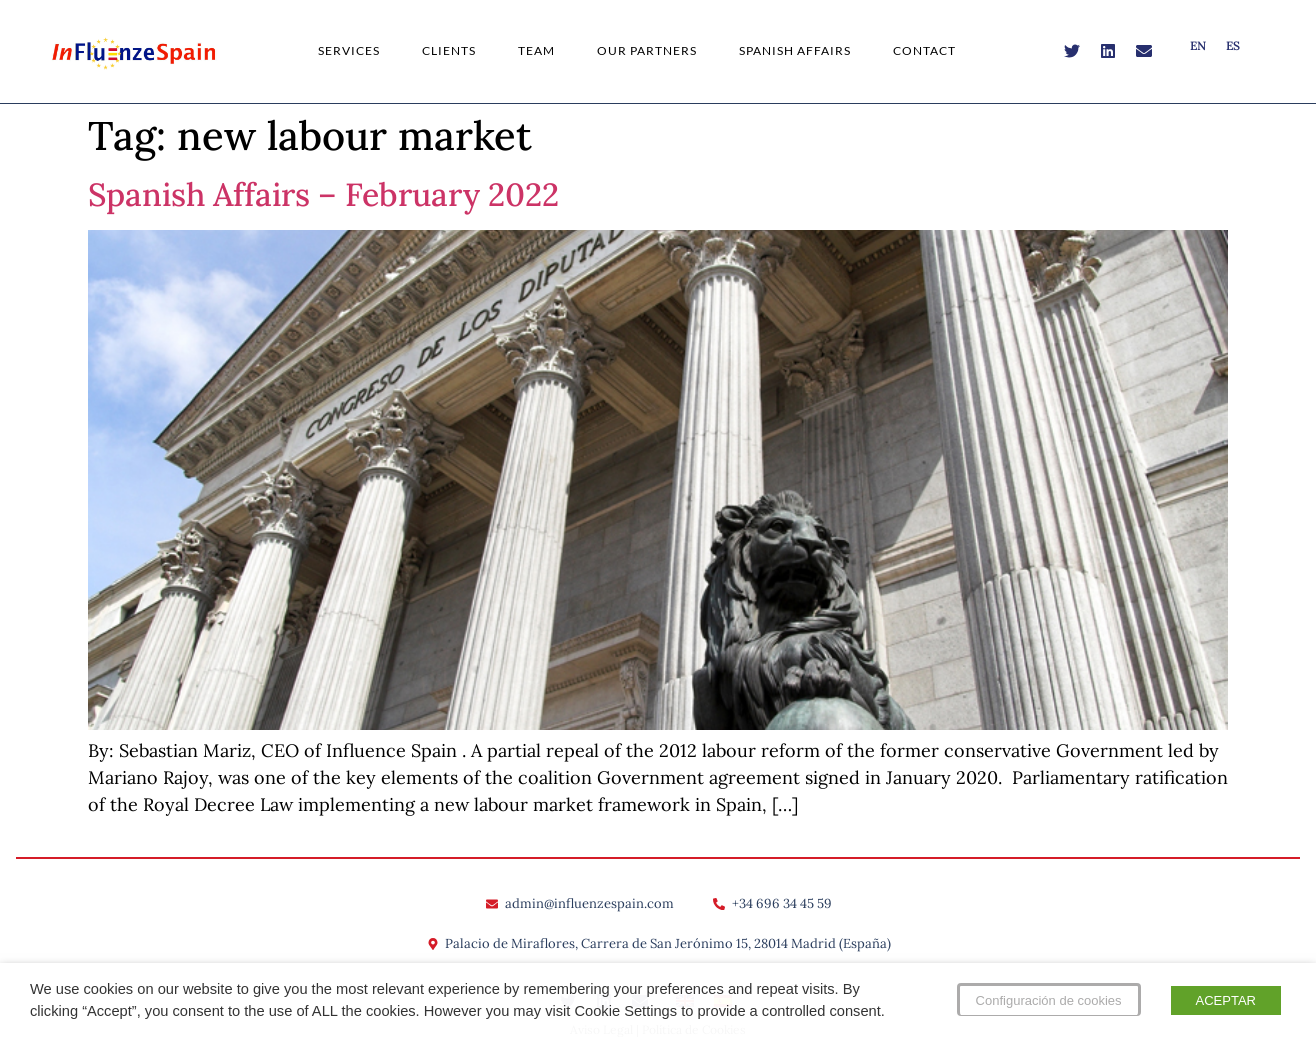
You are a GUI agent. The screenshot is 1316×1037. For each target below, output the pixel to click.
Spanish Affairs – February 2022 (323, 194)
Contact (924, 50)
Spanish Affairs (795, 50)
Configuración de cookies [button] (1049, 1000)
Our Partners (647, 50)
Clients (449, 50)
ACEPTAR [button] (1226, 1000)
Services (349, 50)
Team (536, 50)
